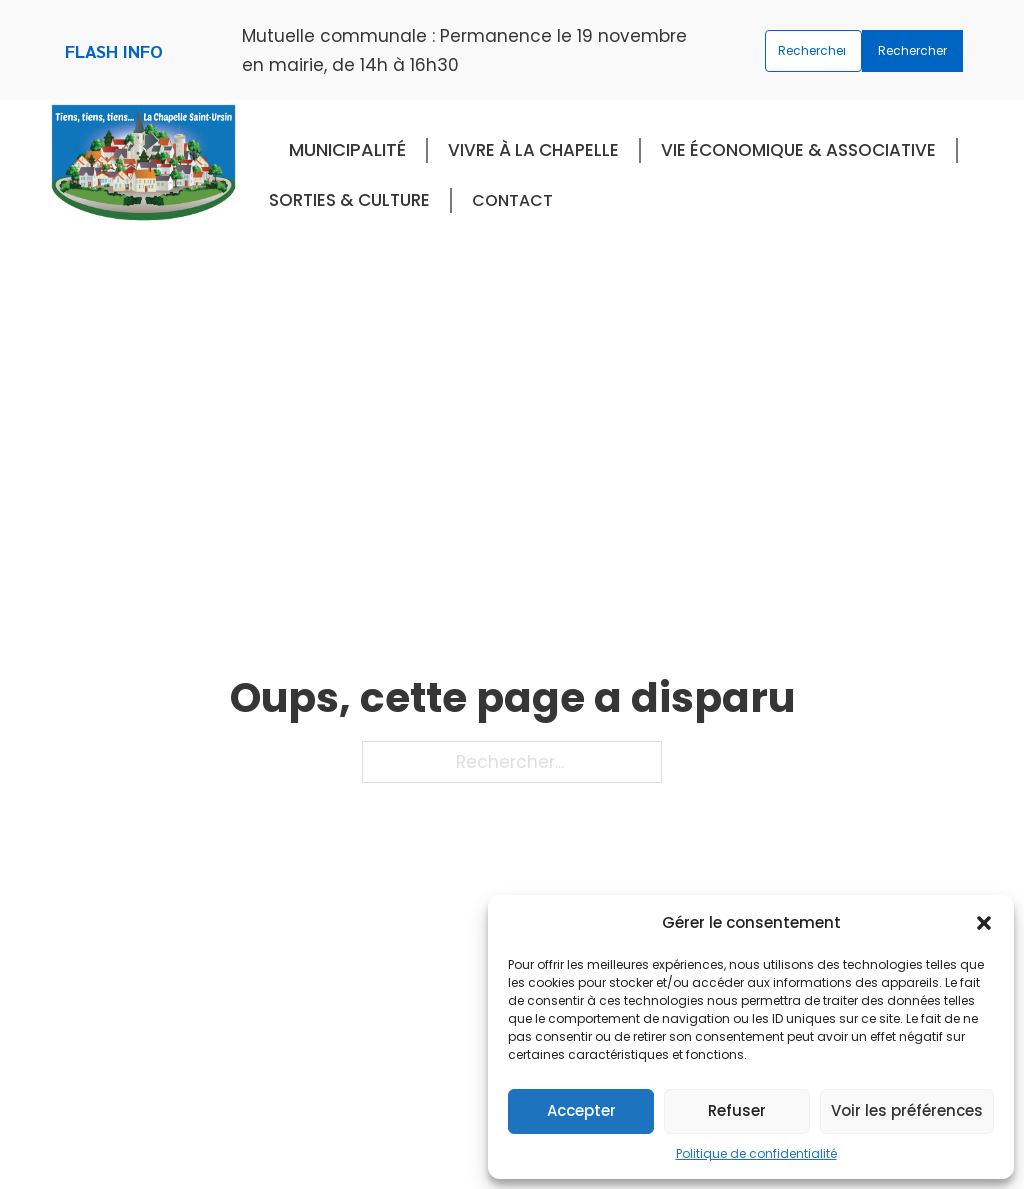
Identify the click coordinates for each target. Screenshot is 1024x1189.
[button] (984, 923)
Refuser (737, 1110)
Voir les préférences (907, 1110)
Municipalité (347, 149)
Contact (512, 200)
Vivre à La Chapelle (533, 150)
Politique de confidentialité (756, 1153)
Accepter (581, 1110)
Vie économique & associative (798, 150)
